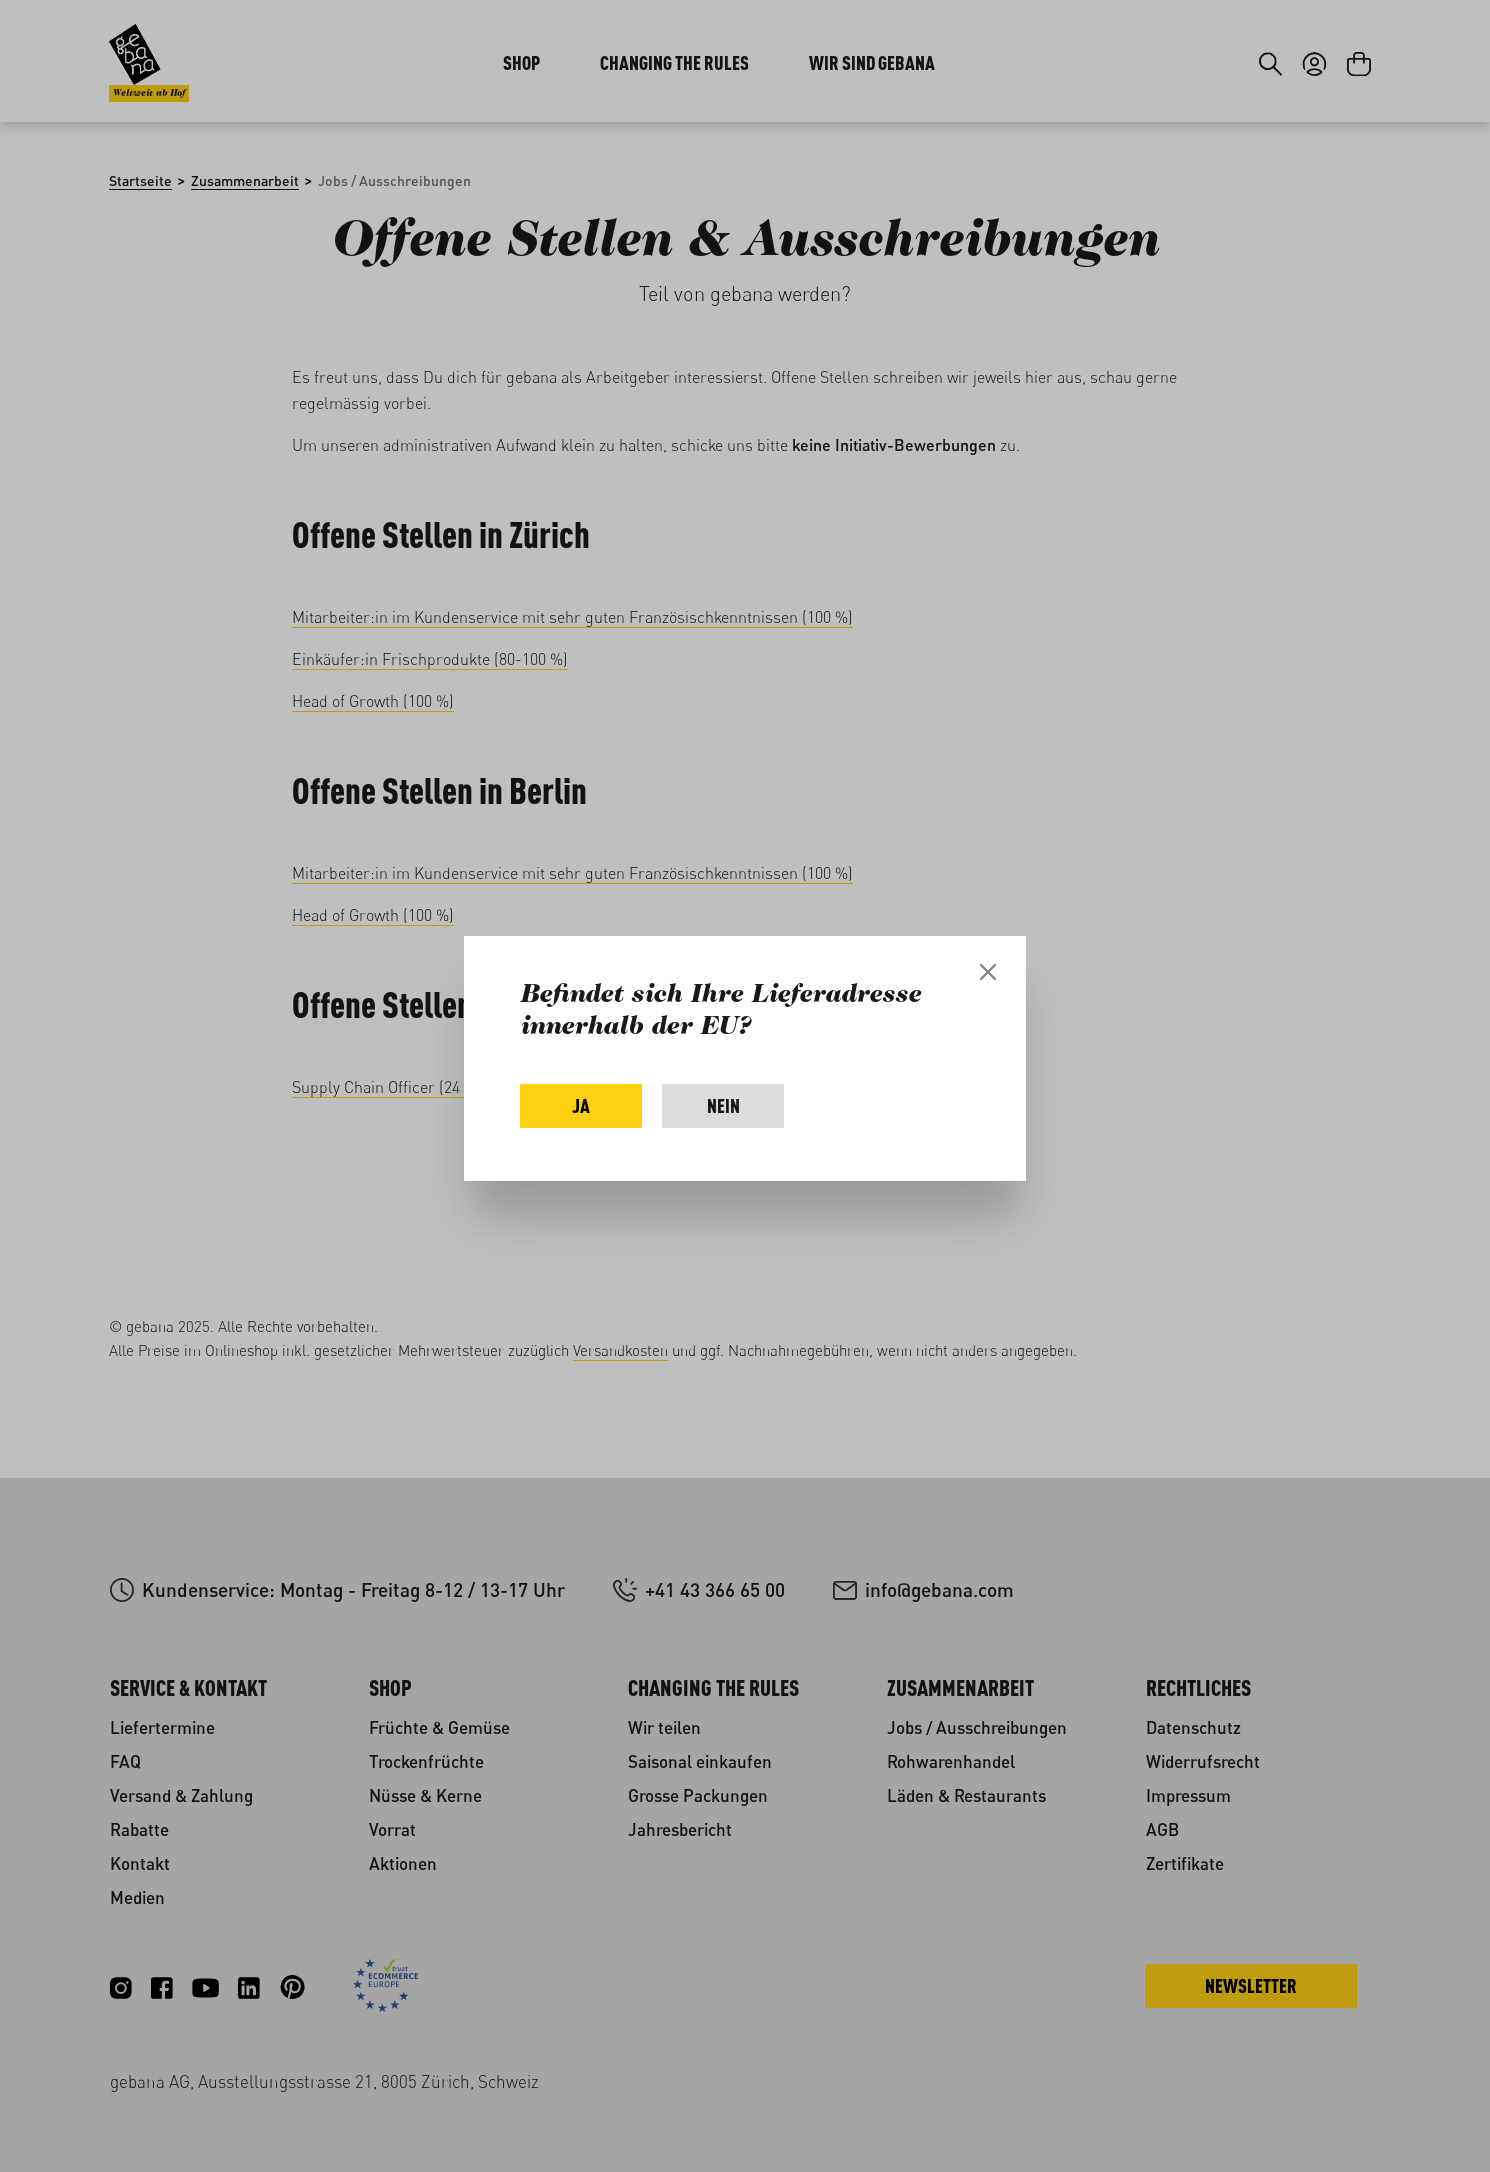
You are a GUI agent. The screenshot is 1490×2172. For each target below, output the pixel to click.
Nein (723, 1105)
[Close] (988, 972)
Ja (581, 1105)
